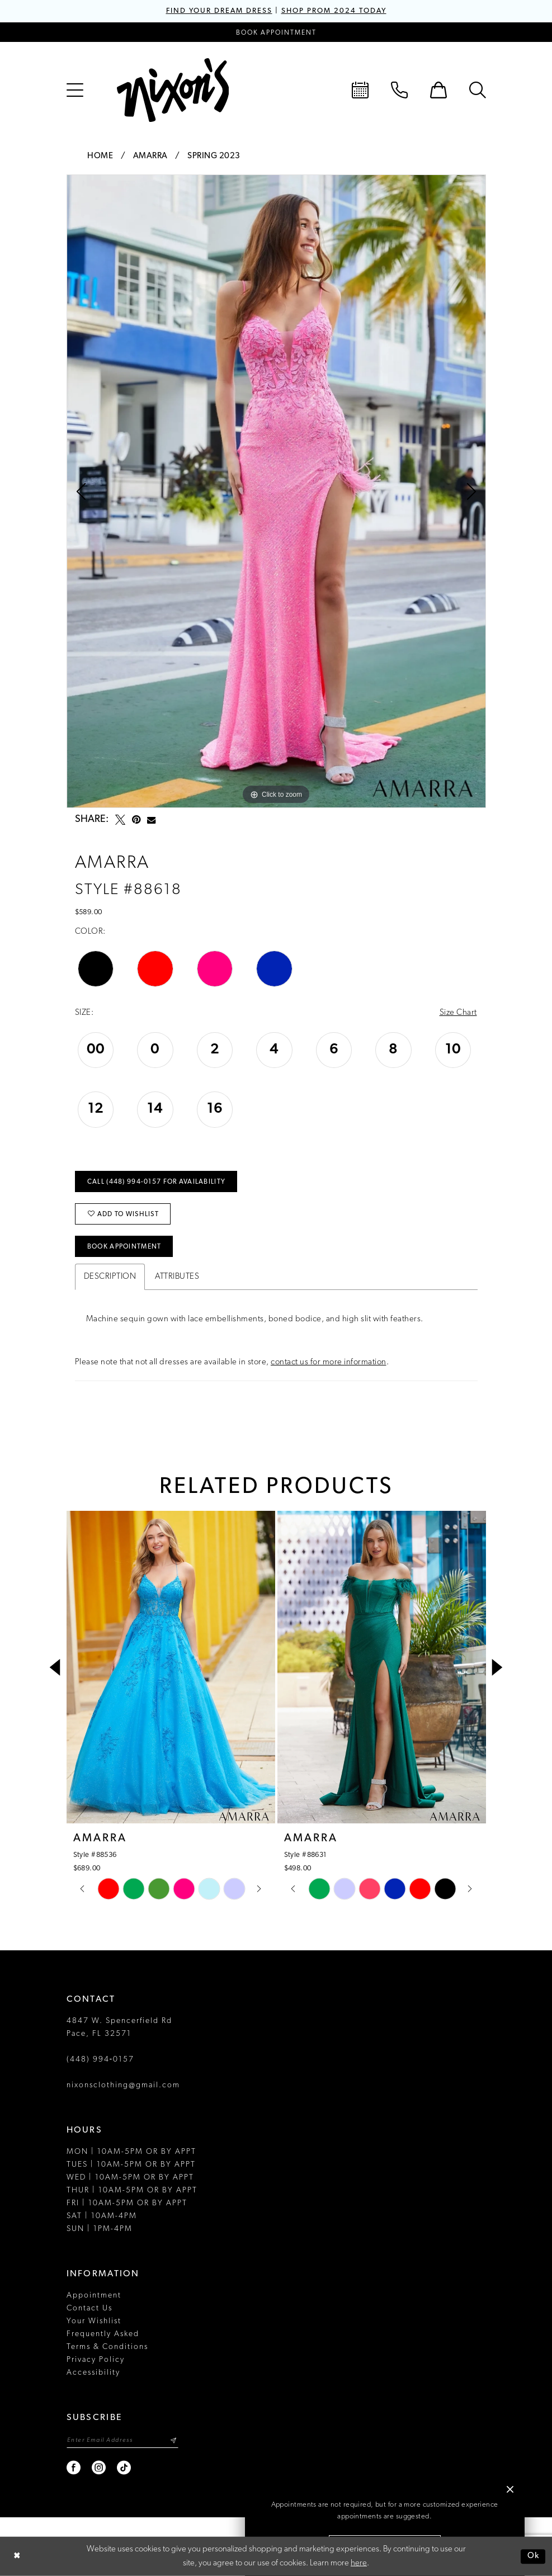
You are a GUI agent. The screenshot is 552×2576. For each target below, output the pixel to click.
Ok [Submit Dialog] (533, 2556)
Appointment (94, 2295)
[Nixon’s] (173, 90)
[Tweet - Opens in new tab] (120, 820)
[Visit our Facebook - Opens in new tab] (74, 2468)
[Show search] (477, 90)
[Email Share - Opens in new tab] (151, 820)
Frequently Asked (103, 2334)
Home (100, 156)
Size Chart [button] (458, 1013)
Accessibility (93, 2373)
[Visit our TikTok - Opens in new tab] (124, 2468)
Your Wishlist (94, 2321)
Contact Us (89, 2308)
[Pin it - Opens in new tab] (136, 820)
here (359, 2563)
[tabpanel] (276, 491)
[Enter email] (122, 2440)
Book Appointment (124, 1247)
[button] (75, 90)
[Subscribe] (173, 2440)
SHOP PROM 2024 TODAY (333, 11)
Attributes (177, 1277)
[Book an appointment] (276, 32)
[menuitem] (75, 90)
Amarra (150, 156)
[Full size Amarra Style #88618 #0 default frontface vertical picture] (276, 491)
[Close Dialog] (17, 2556)
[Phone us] (399, 90)
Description (110, 1277)
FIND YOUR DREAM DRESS (219, 11)
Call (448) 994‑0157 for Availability (156, 1182)
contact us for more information (328, 1362)
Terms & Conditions (107, 2347)
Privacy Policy (96, 2360)
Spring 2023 (213, 156)
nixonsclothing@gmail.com (123, 2085)
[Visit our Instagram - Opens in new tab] (99, 2468)
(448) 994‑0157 (101, 2059)
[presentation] (171, 1667)
